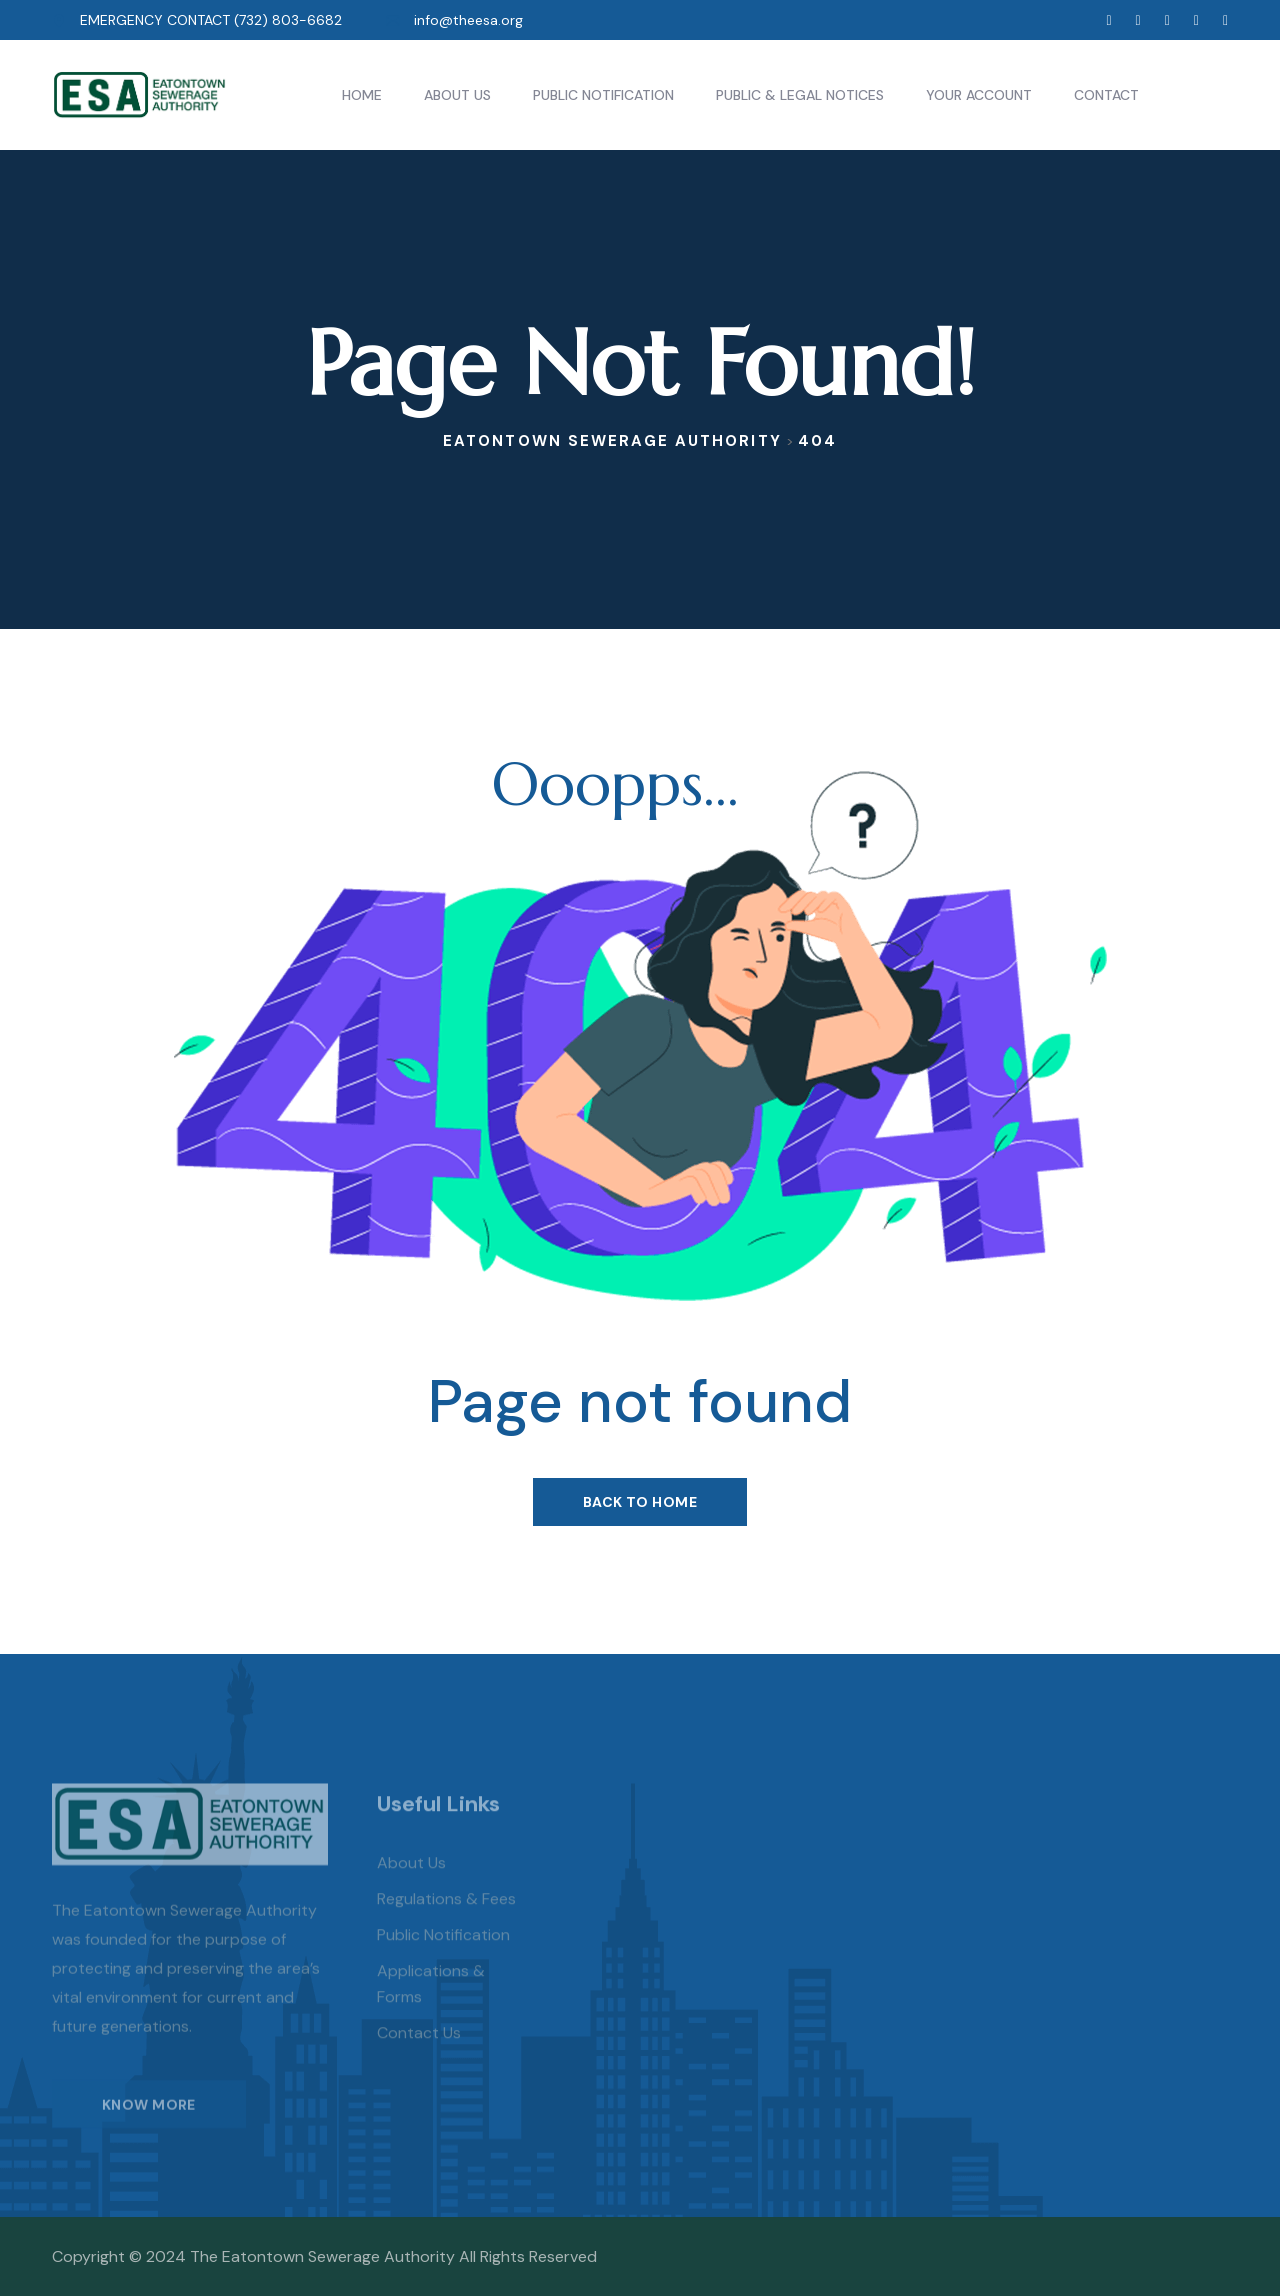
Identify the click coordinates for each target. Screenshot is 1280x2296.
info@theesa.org (468, 20)
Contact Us (419, 2061)
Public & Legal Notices (800, 95)
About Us (457, 95)
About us (411, 1891)
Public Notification (603, 95)
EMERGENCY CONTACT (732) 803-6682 (211, 20)
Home (362, 95)
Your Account (979, 95)
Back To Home (640, 1502)
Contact (1106, 95)
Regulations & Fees (446, 1927)
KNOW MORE (149, 2133)
